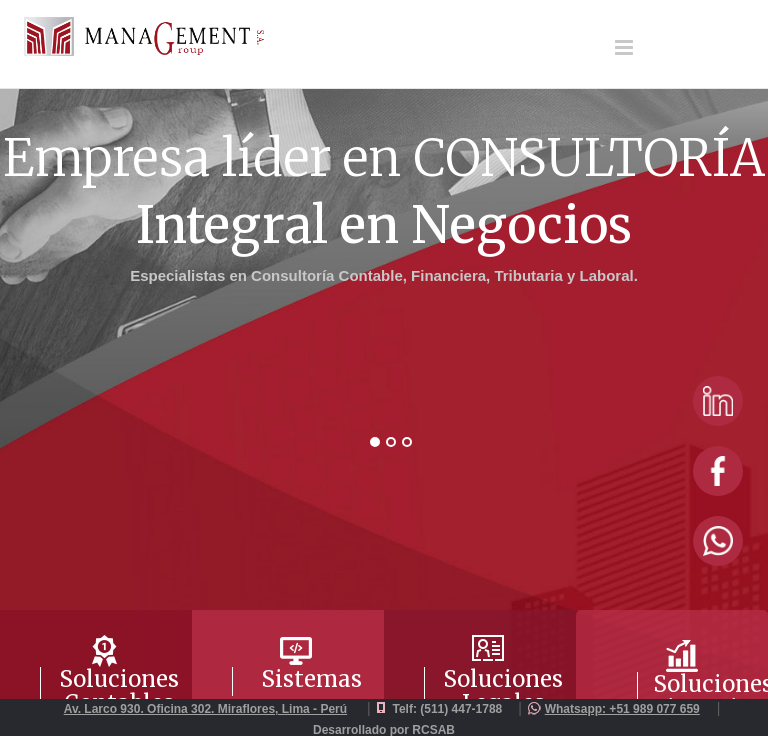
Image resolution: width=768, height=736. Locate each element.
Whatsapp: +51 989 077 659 (622, 709)
